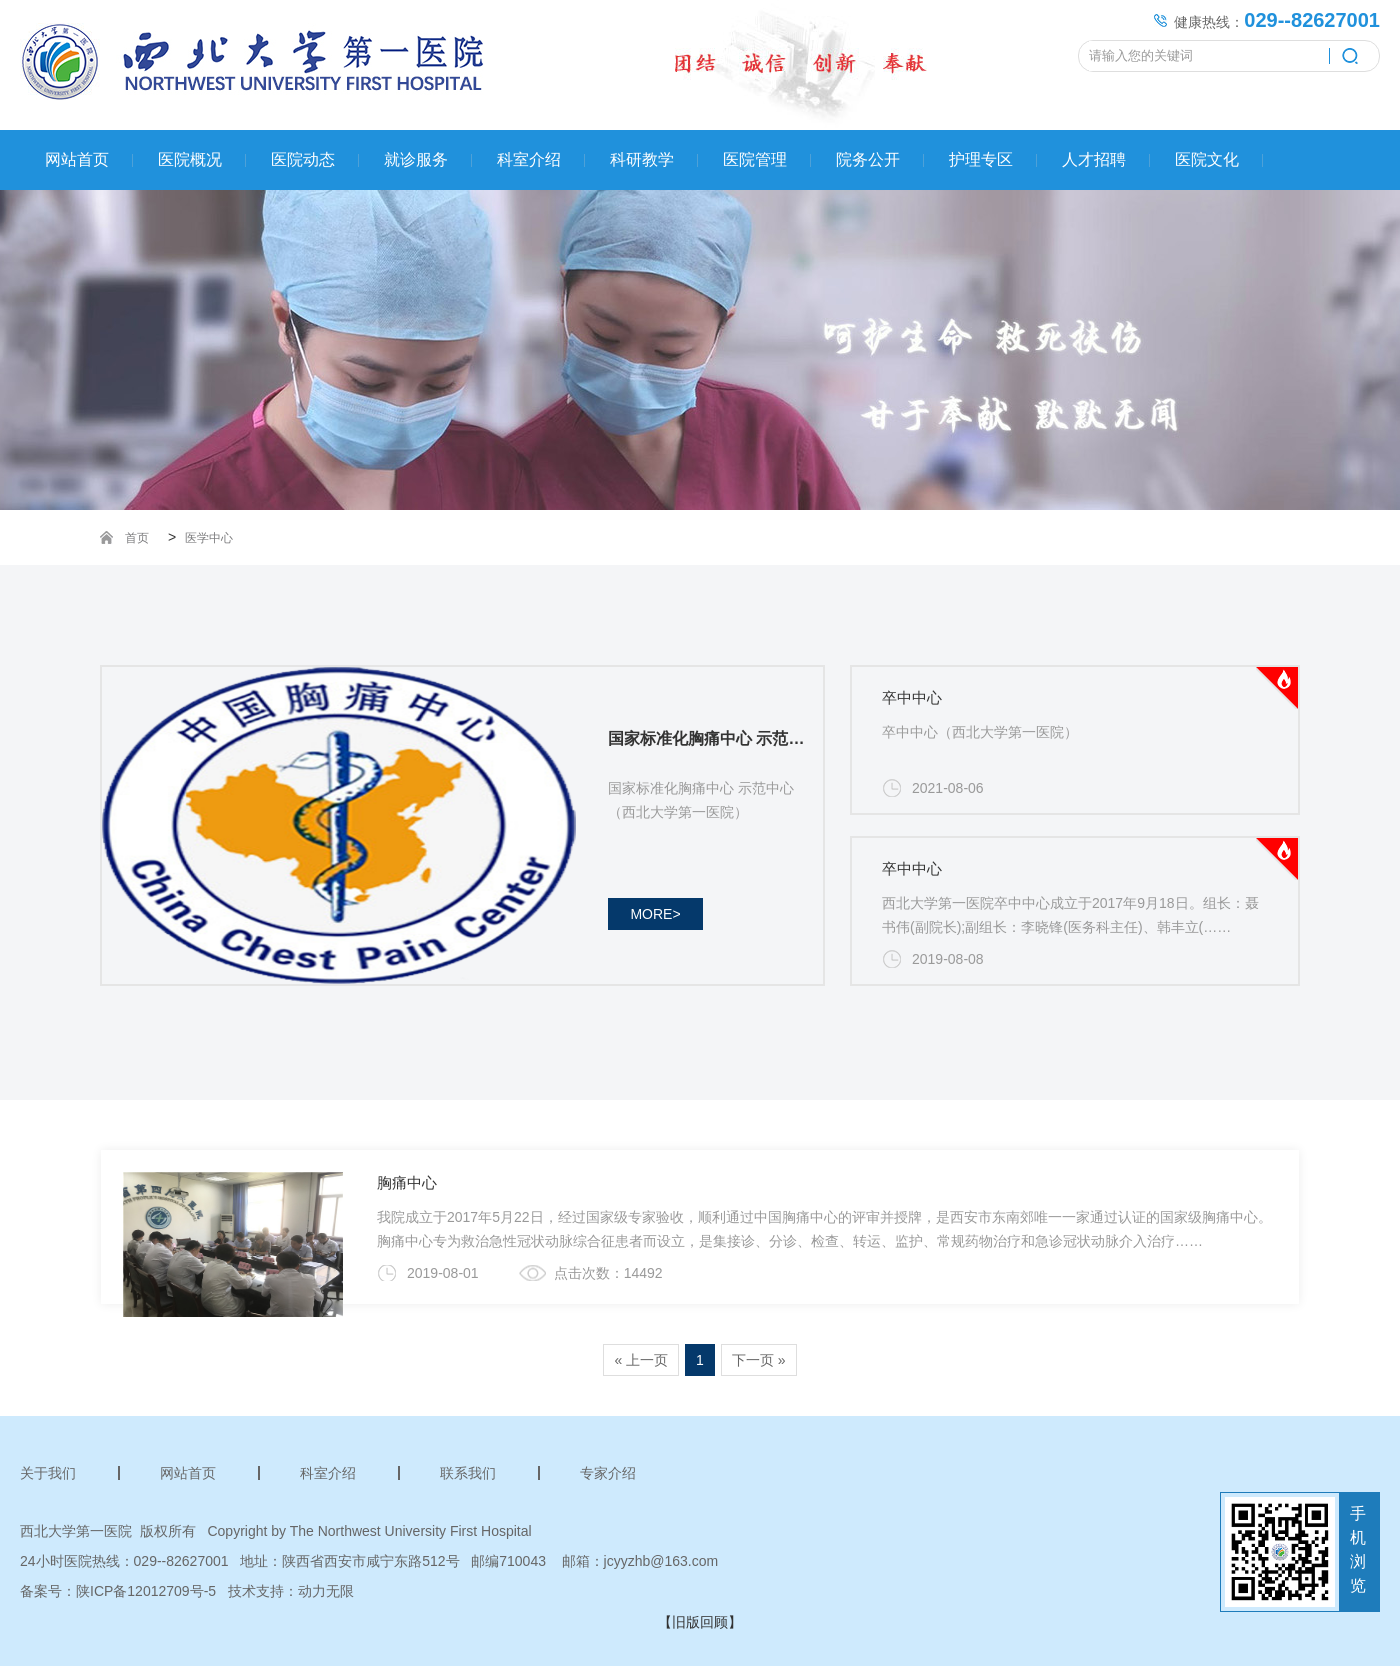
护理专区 (981, 159)
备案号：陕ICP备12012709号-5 (118, 1591)
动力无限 (326, 1591)
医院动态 (303, 159)
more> (655, 914)
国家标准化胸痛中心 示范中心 (710, 738)
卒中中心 (912, 697)
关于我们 (48, 1473)
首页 (137, 538)
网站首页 (77, 159)
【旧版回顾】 (700, 1622)
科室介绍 (529, 159)
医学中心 (209, 538)
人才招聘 (1094, 159)
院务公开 (868, 159)
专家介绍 (608, 1473)
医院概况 (190, 159)
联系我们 (468, 1473)
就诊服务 (416, 159)
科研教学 (642, 159)
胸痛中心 (407, 1182)
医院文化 (1207, 159)
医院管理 (755, 159)
